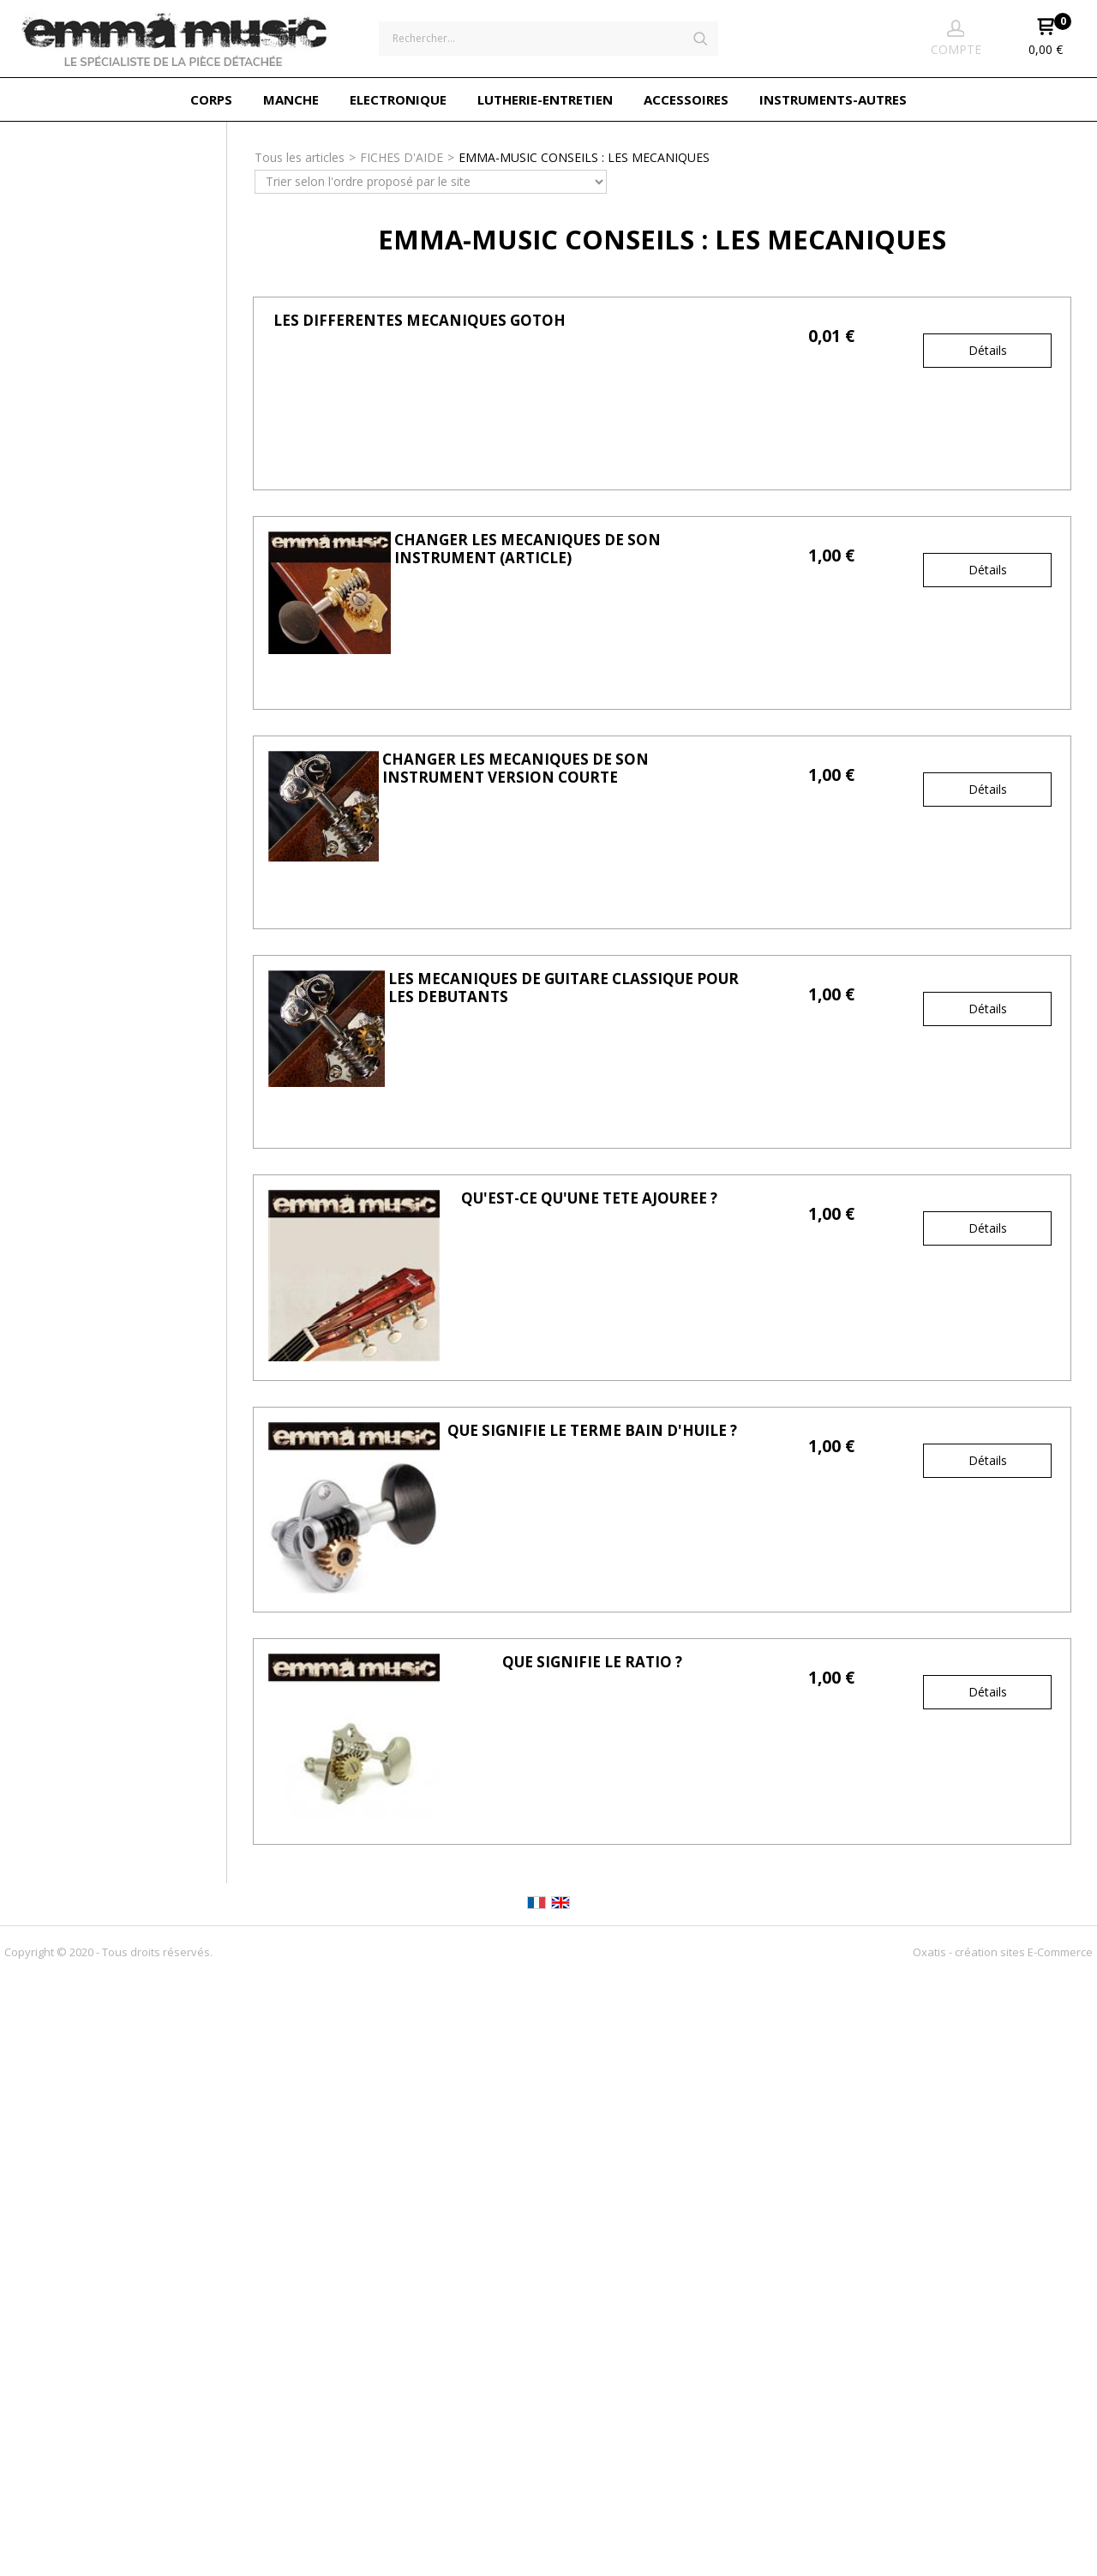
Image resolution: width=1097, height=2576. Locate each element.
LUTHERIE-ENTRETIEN (545, 99)
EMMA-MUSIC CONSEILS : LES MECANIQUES (584, 157)
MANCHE (291, 99)
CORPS (211, 99)
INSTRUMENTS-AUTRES (833, 99)
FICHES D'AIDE (401, 157)
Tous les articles (300, 157)
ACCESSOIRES (686, 99)
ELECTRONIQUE (398, 99)
